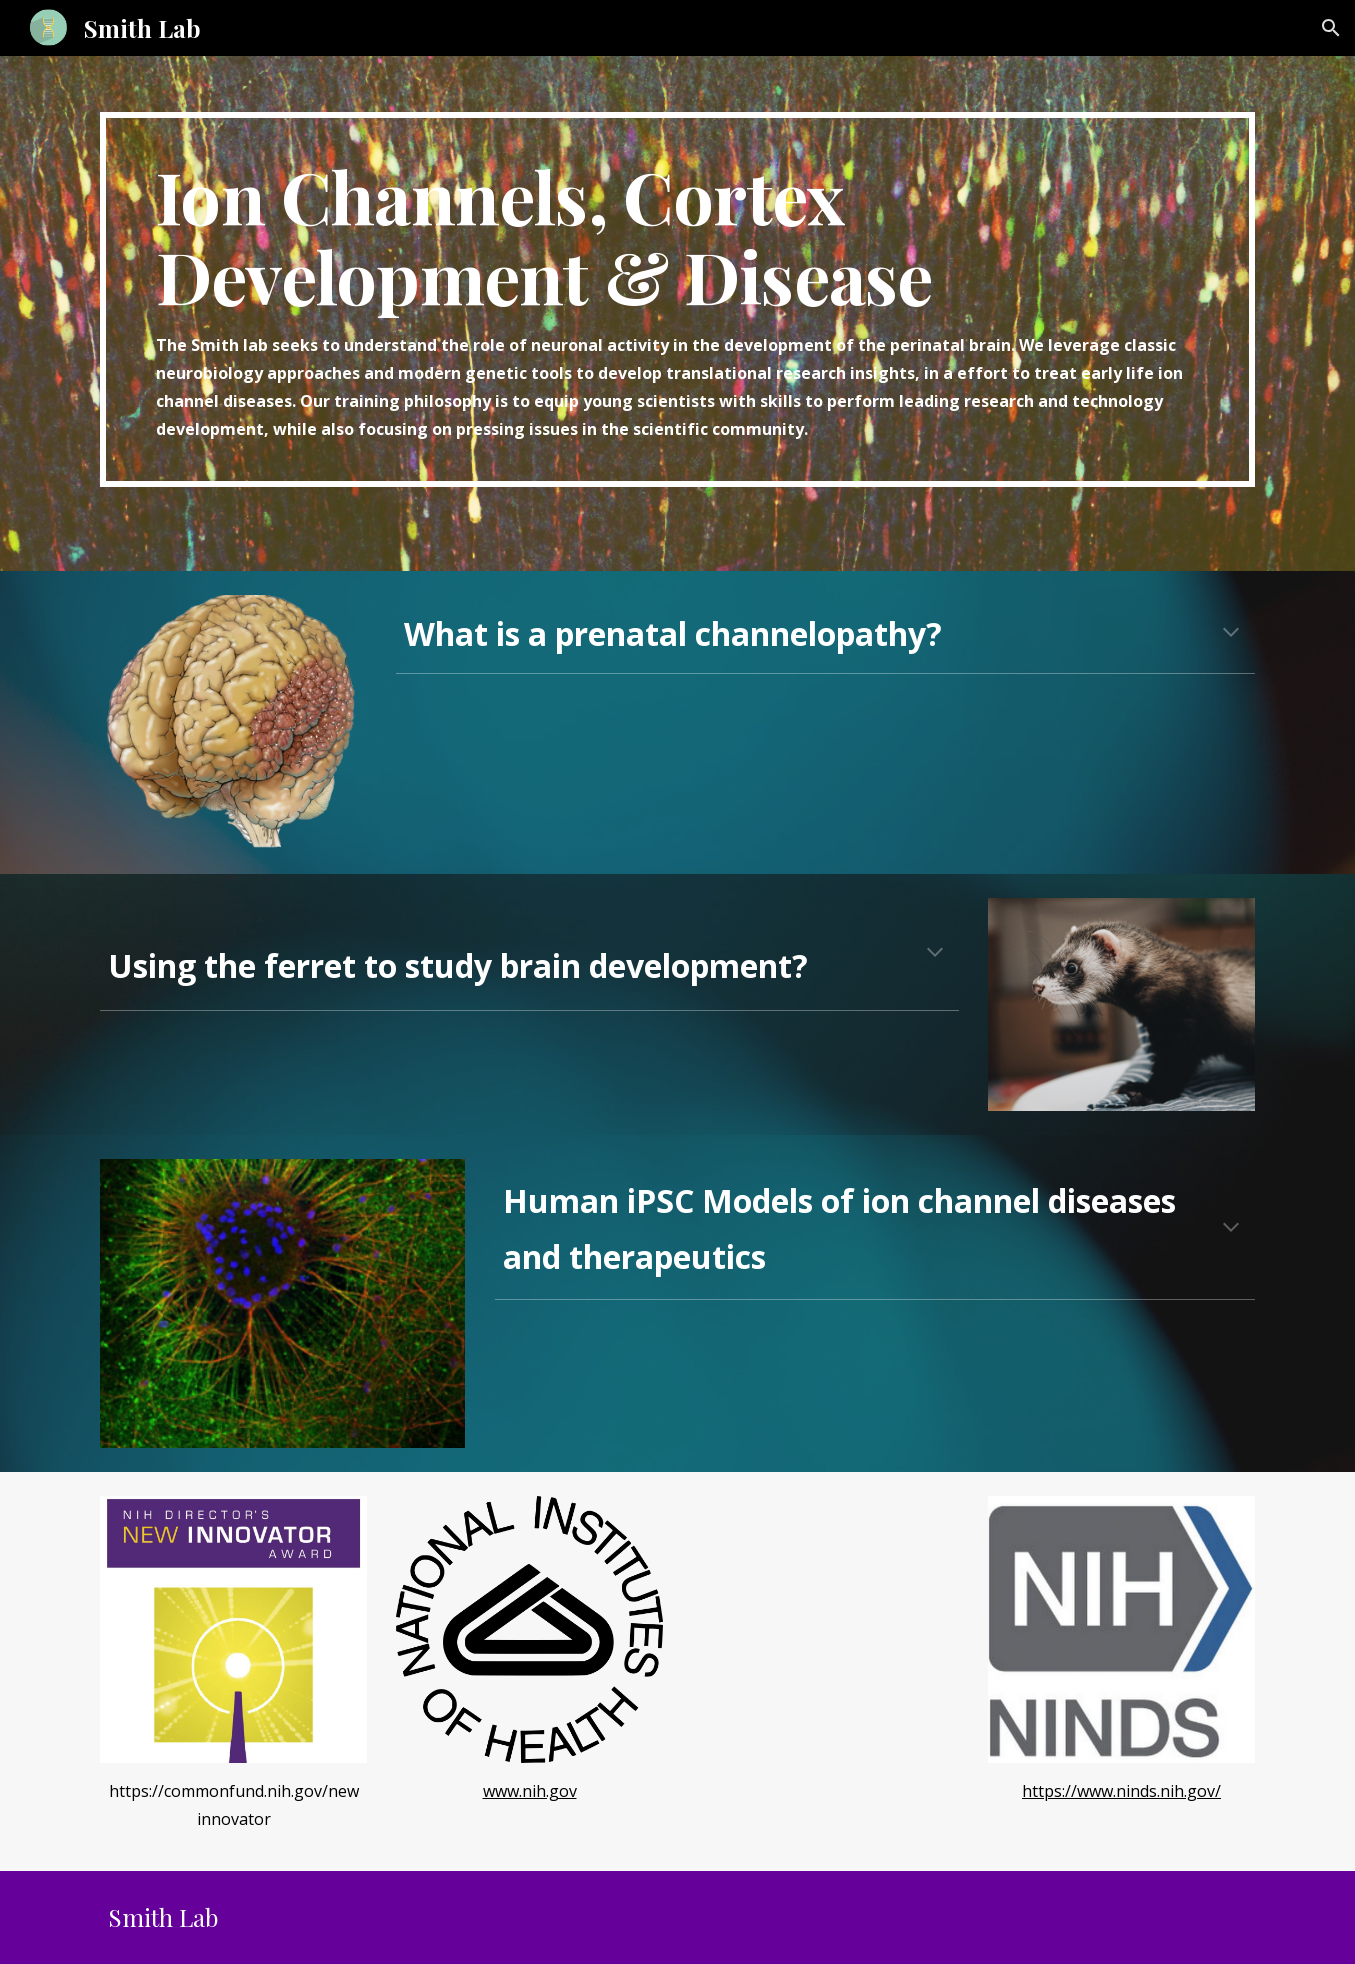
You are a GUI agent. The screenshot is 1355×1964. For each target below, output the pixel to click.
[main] (677, 299)
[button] (1331, 28)
